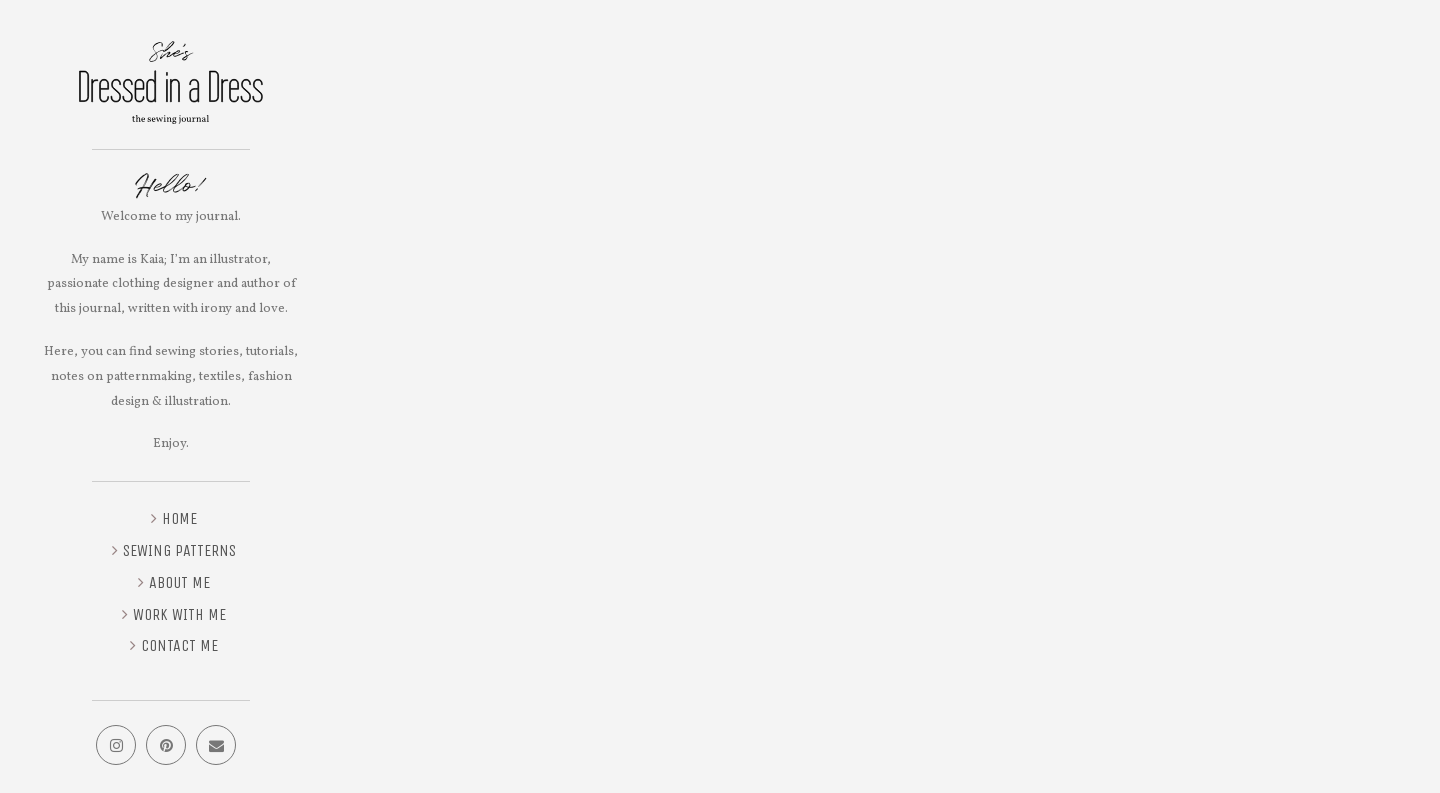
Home (179, 518)
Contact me (179, 645)
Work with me (179, 614)
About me (179, 582)
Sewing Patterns (179, 550)
